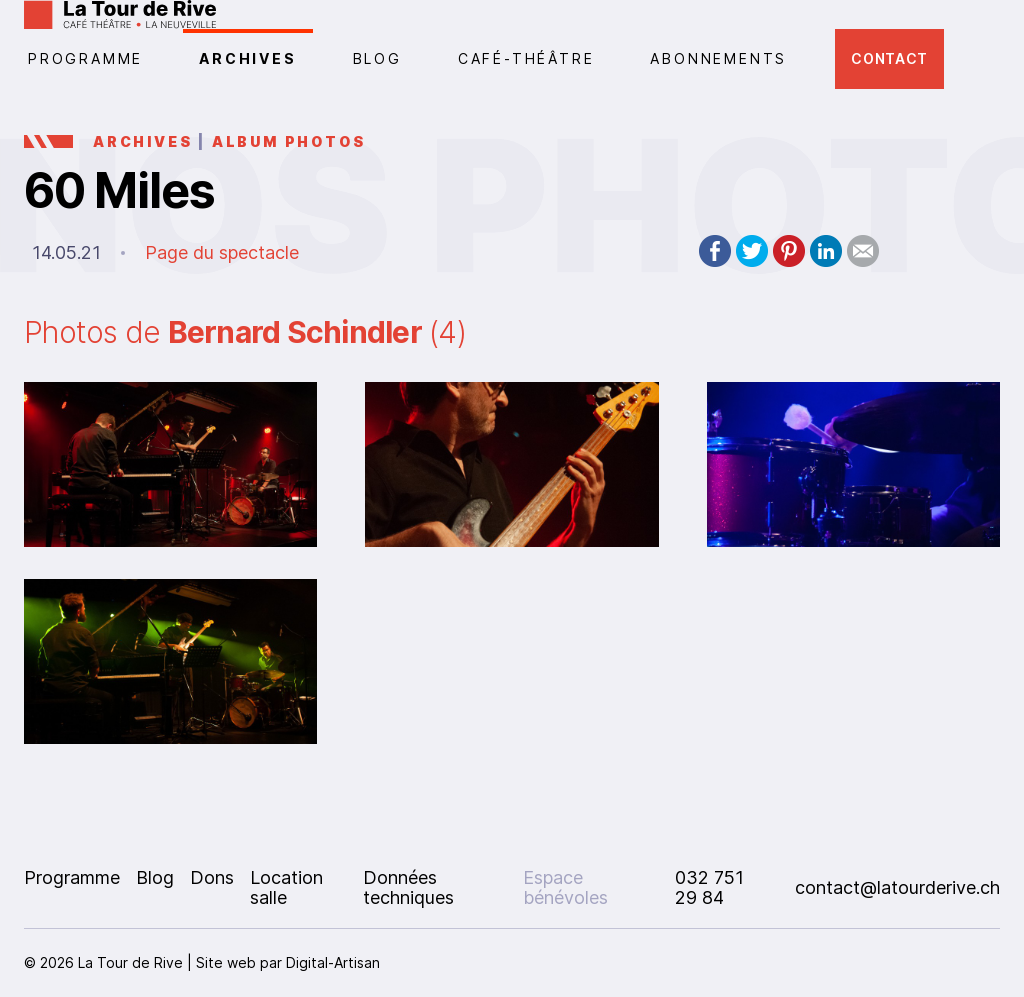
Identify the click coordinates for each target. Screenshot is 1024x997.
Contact (889, 58)
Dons (212, 877)
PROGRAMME (85, 58)
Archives (247, 58)
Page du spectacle (222, 252)
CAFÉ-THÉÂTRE (526, 58)
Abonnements (718, 58)
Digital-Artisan (333, 962)
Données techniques (408, 887)
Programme (72, 877)
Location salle (286, 887)
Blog (377, 58)
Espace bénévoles (565, 887)
